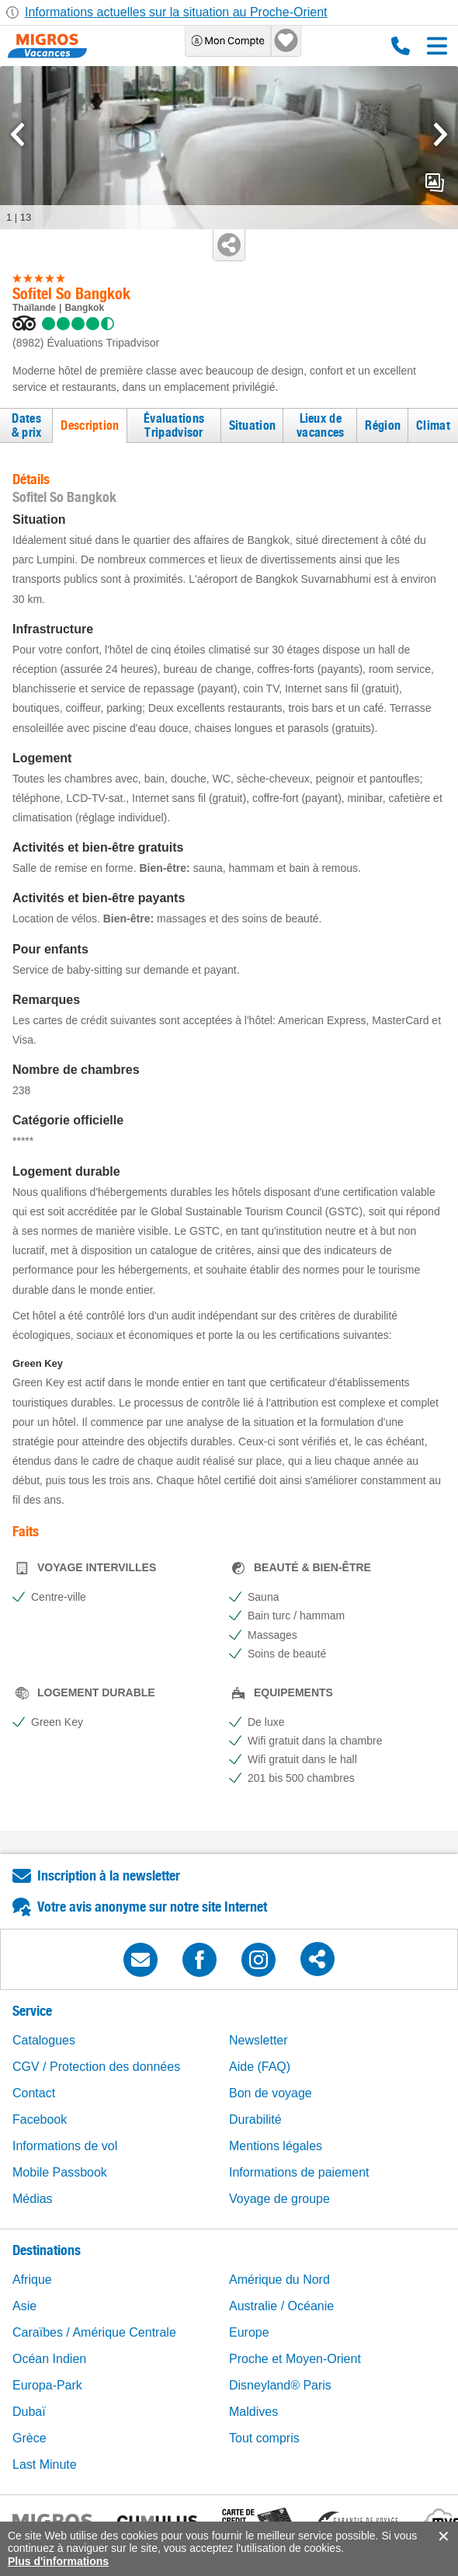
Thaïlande (34, 307)
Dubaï (29, 2411)
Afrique (32, 2279)
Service (32, 2011)
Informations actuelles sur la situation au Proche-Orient (176, 12)
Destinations (46, 2250)
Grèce (29, 2438)
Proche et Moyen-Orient (295, 2358)
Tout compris (264, 2438)
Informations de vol (64, 2145)
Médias (32, 2198)
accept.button (442, 2536)
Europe (249, 2332)
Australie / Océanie (281, 2306)
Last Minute (44, 2464)
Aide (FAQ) (259, 2066)
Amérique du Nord (279, 2279)
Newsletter (258, 2040)
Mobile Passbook (59, 2172)
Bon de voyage (270, 2093)
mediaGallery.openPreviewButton (434, 182)
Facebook (39, 2119)
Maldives (253, 2411)
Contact (33, 2093)
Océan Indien (49, 2358)
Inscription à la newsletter (108, 1875)
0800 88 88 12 (400, 46)
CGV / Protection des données (96, 2066)
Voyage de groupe (279, 2198)
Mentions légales (275, 2145)
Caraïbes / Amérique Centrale (94, 2332)
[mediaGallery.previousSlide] (17, 134)
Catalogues (43, 2040)
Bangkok (84, 307)
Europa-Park (47, 2385)
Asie (24, 2306)
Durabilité (255, 2119)
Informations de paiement (299, 2172)
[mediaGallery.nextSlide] (440, 134)
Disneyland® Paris (280, 2385)
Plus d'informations (58, 2561)
